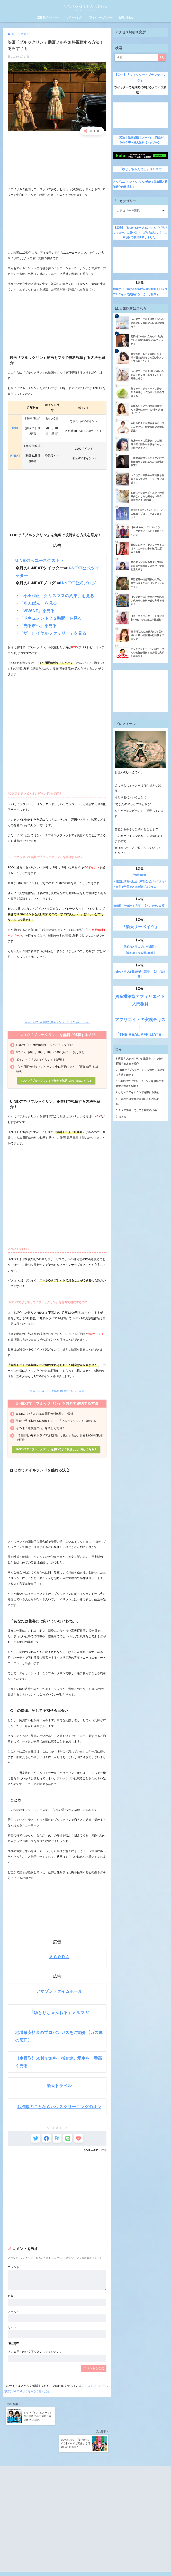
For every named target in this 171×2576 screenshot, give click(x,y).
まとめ (121, 1135)
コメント (13, 2275)
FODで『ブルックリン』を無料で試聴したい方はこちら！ (56, 1081)
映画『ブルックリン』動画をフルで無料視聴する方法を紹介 (140, 1080)
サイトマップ (73, 17)
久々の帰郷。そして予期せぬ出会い (137, 1129)
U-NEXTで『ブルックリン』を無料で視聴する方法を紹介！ (140, 1102)
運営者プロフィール (48, 17)
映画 (103, 2158)
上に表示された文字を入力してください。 (35, 2360)
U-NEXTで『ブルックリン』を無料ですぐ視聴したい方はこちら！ (56, 1453)
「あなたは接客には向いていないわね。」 (137, 1120)
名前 (11, 2304)
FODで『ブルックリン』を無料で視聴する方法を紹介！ (140, 1091)
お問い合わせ (126, 17)
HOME (85, 2561)
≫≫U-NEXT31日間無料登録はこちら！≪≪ (57, 1391)
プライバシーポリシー (100, 17)
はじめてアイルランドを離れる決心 (137, 1111)
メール (13, 2320)
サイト (12, 2336)
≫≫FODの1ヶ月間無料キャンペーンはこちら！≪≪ (57, 1022)
